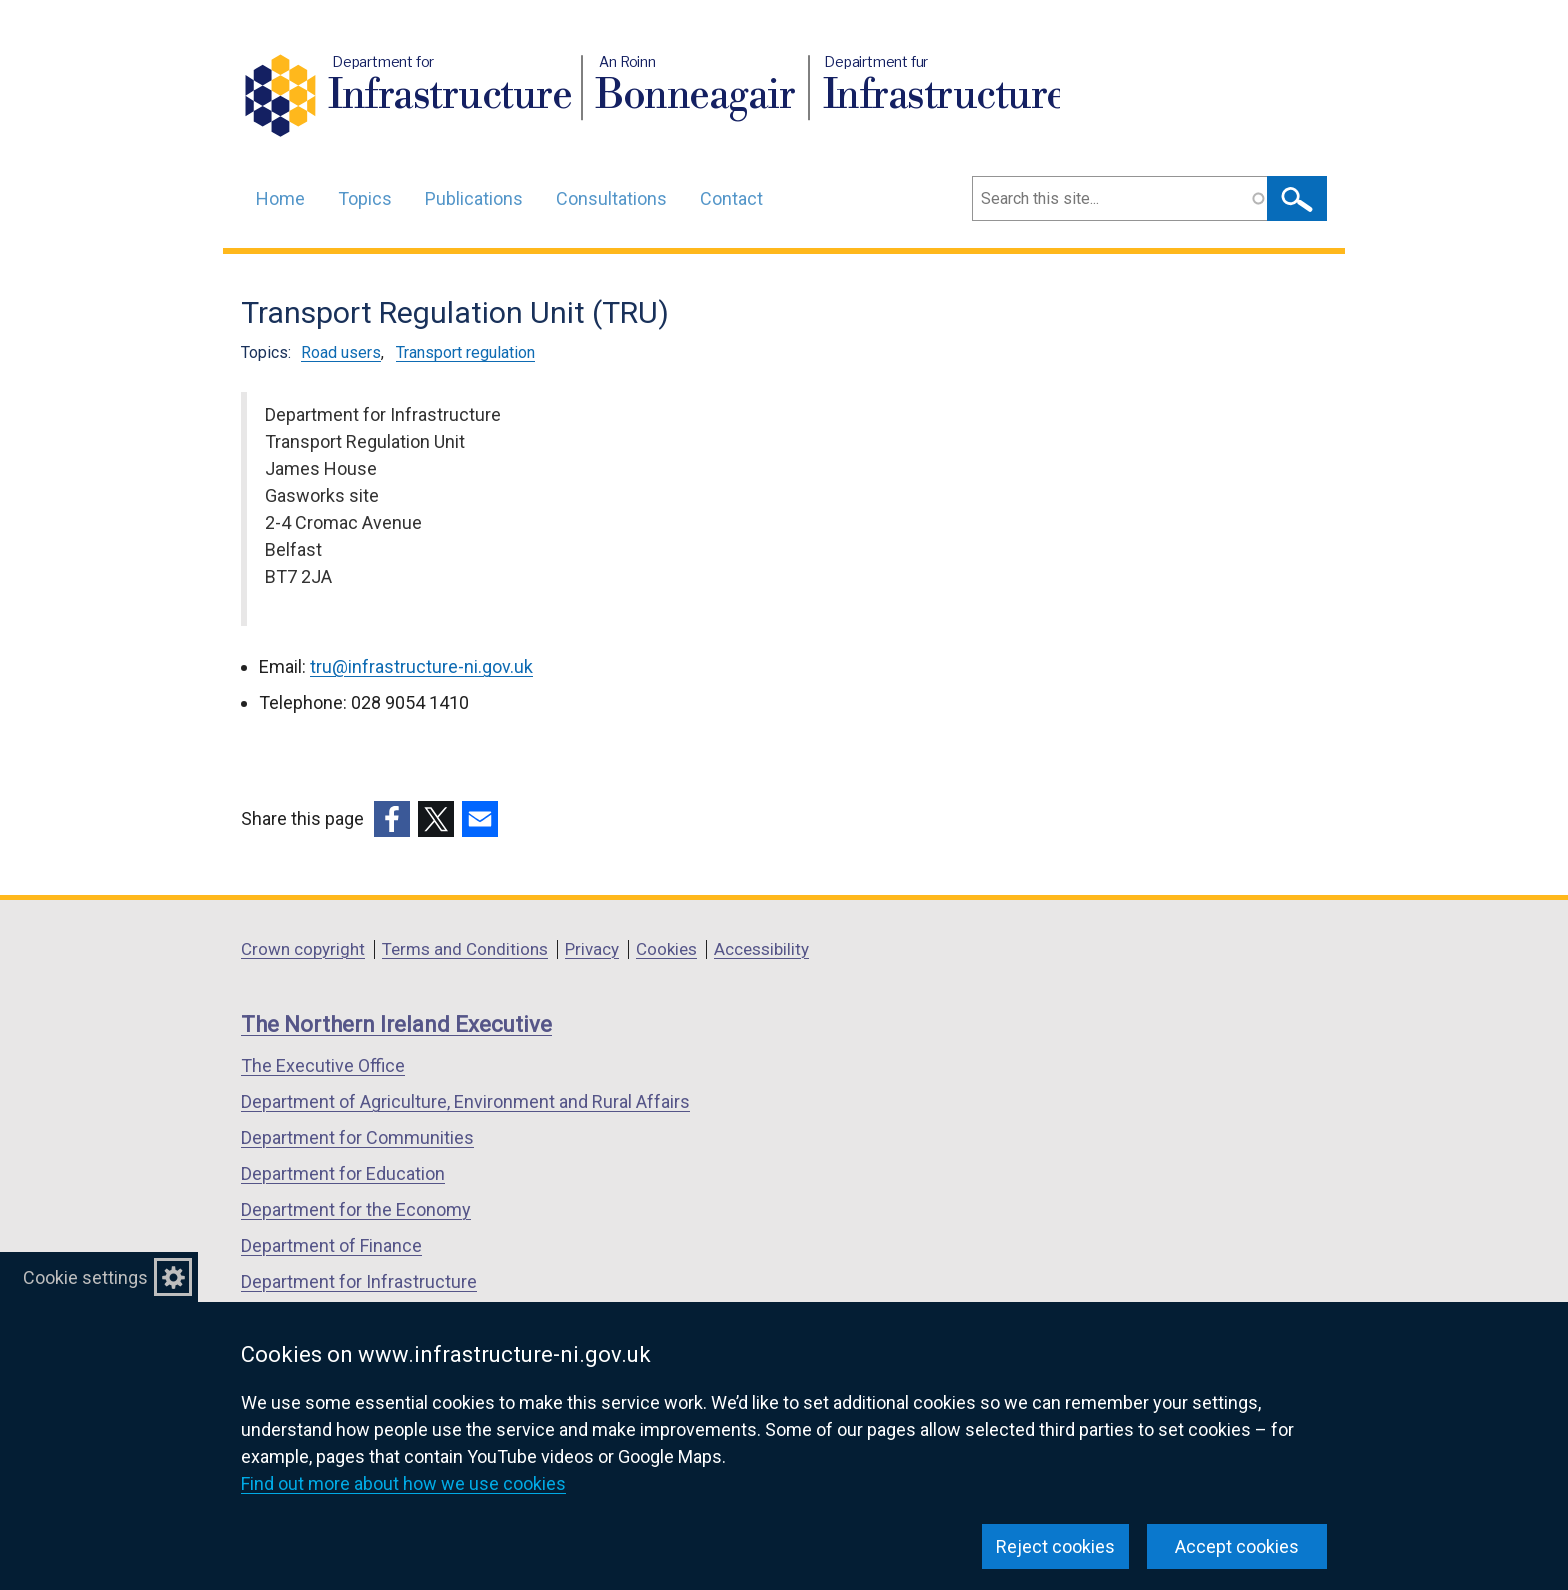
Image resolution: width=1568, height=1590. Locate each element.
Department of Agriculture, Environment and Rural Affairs (465, 1101)
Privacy (592, 949)
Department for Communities (357, 1137)
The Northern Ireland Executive (396, 1024)
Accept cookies (1237, 1546)
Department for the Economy (356, 1209)
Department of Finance (331, 1245)
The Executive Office (323, 1065)
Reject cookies (1055, 1546)
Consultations (611, 198)
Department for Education (343, 1173)
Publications (474, 198)
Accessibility (761, 949)
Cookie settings (85, 1277)
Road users (341, 352)
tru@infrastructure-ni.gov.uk (421, 666)
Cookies (666, 949)
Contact (731, 198)
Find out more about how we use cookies (403, 1483)
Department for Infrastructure (359, 1281)
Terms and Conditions (465, 949)
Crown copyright (303, 949)
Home (280, 198)
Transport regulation (465, 352)
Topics (365, 198)
